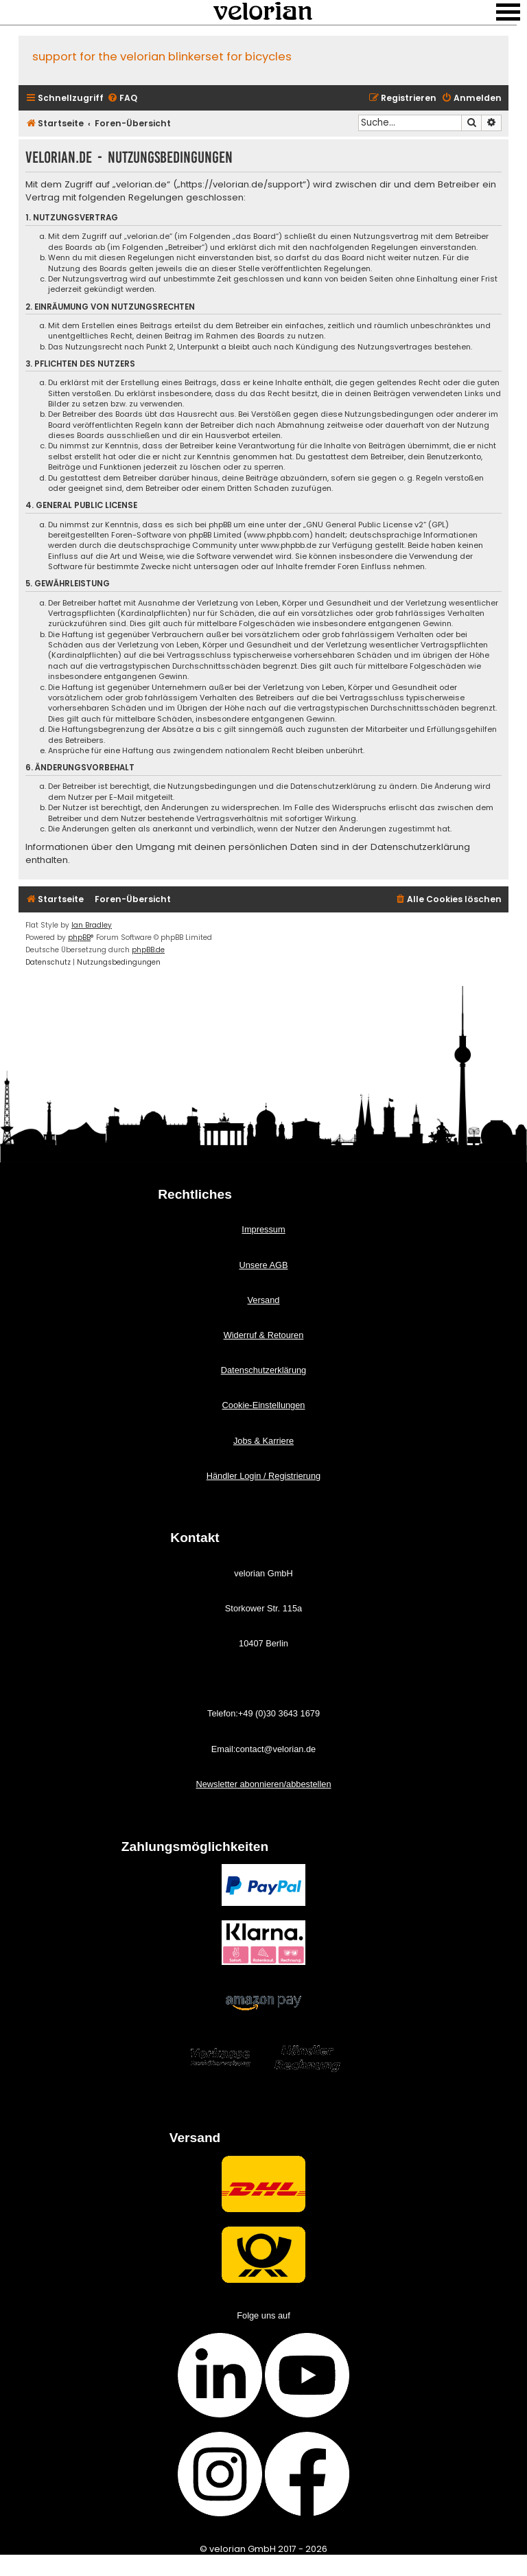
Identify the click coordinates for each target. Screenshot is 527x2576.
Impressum (263, 1229)
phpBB (79, 937)
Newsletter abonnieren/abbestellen (263, 1784)
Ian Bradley (91, 925)
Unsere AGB (263, 1265)
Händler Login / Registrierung (263, 1476)
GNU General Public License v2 (364, 525)
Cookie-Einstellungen (263, 1405)
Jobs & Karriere (263, 1441)
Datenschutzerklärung (263, 1370)
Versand (264, 1300)
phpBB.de (148, 950)
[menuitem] (122, 98)
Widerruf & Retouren (264, 1335)
